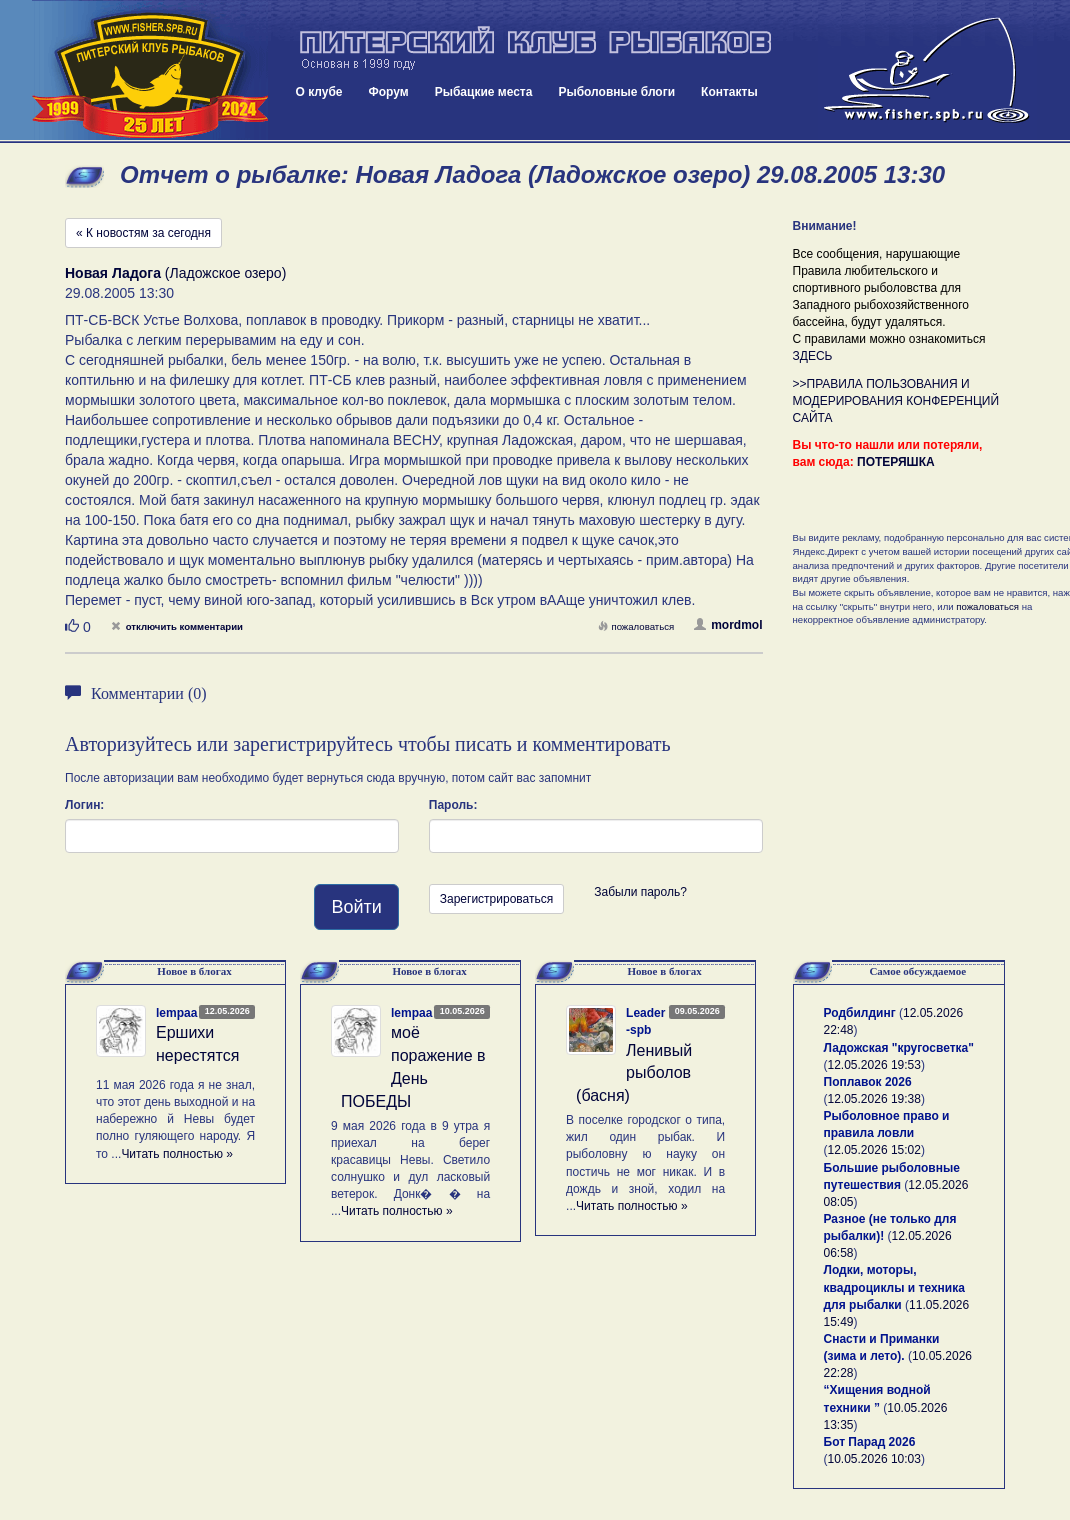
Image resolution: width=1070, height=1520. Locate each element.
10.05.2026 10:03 (874, 1459)
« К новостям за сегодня (143, 233)
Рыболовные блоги (616, 92)
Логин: (84, 805)
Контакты (729, 92)
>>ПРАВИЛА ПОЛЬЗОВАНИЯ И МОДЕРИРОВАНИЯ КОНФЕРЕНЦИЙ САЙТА (896, 401)
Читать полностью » (177, 1154)
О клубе (319, 92)
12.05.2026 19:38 (874, 1099)
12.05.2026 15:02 (874, 1150)
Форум (389, 92)
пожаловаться (636, 626)
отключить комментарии (177, 626)
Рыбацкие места (484, 92)
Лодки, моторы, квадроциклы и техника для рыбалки (894, 1287)
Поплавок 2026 (868, 1082)
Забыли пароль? (640, 892)
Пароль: (453, 805)
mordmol (728, 625)
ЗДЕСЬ (813, 356)
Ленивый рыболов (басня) (634, 1073)
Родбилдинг (860, 1013)
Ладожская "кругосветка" (899, 1048)
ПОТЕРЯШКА (896, 462)
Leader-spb (645, 1021)
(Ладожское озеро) (175, 273)
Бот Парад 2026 (870, 1442)
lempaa (176, 1013)
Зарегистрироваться (496, 899)
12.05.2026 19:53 (874, 1065)
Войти (356, 907)
